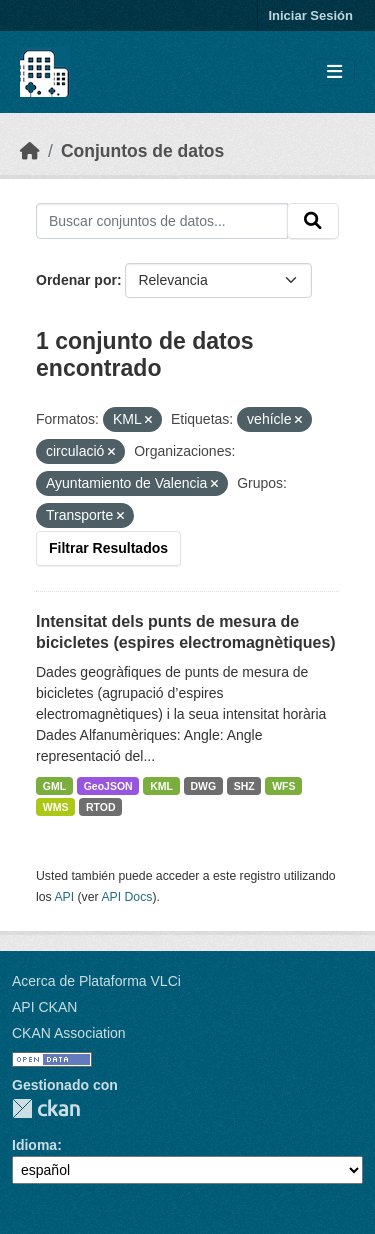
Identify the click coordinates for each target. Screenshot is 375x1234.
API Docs (126, 897)
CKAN (46, 1108)
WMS (56, 807)
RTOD (101, 807)
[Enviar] (313, 221)
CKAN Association (69, 1033)
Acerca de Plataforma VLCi (96, 981)
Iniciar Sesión (310, 15)
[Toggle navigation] (334, 72)
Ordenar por (76, 280)
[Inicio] (30, 151)
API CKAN (44, 1007)
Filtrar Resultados (108, 548)
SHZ (244, 786)
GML (54, 786)
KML (161, 786)
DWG (203, 786)
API (64, 897)
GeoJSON (108, 786)
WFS (283, 786)
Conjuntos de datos (142, 151)
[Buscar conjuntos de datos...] (162, 221)
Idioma (34, 1145)
